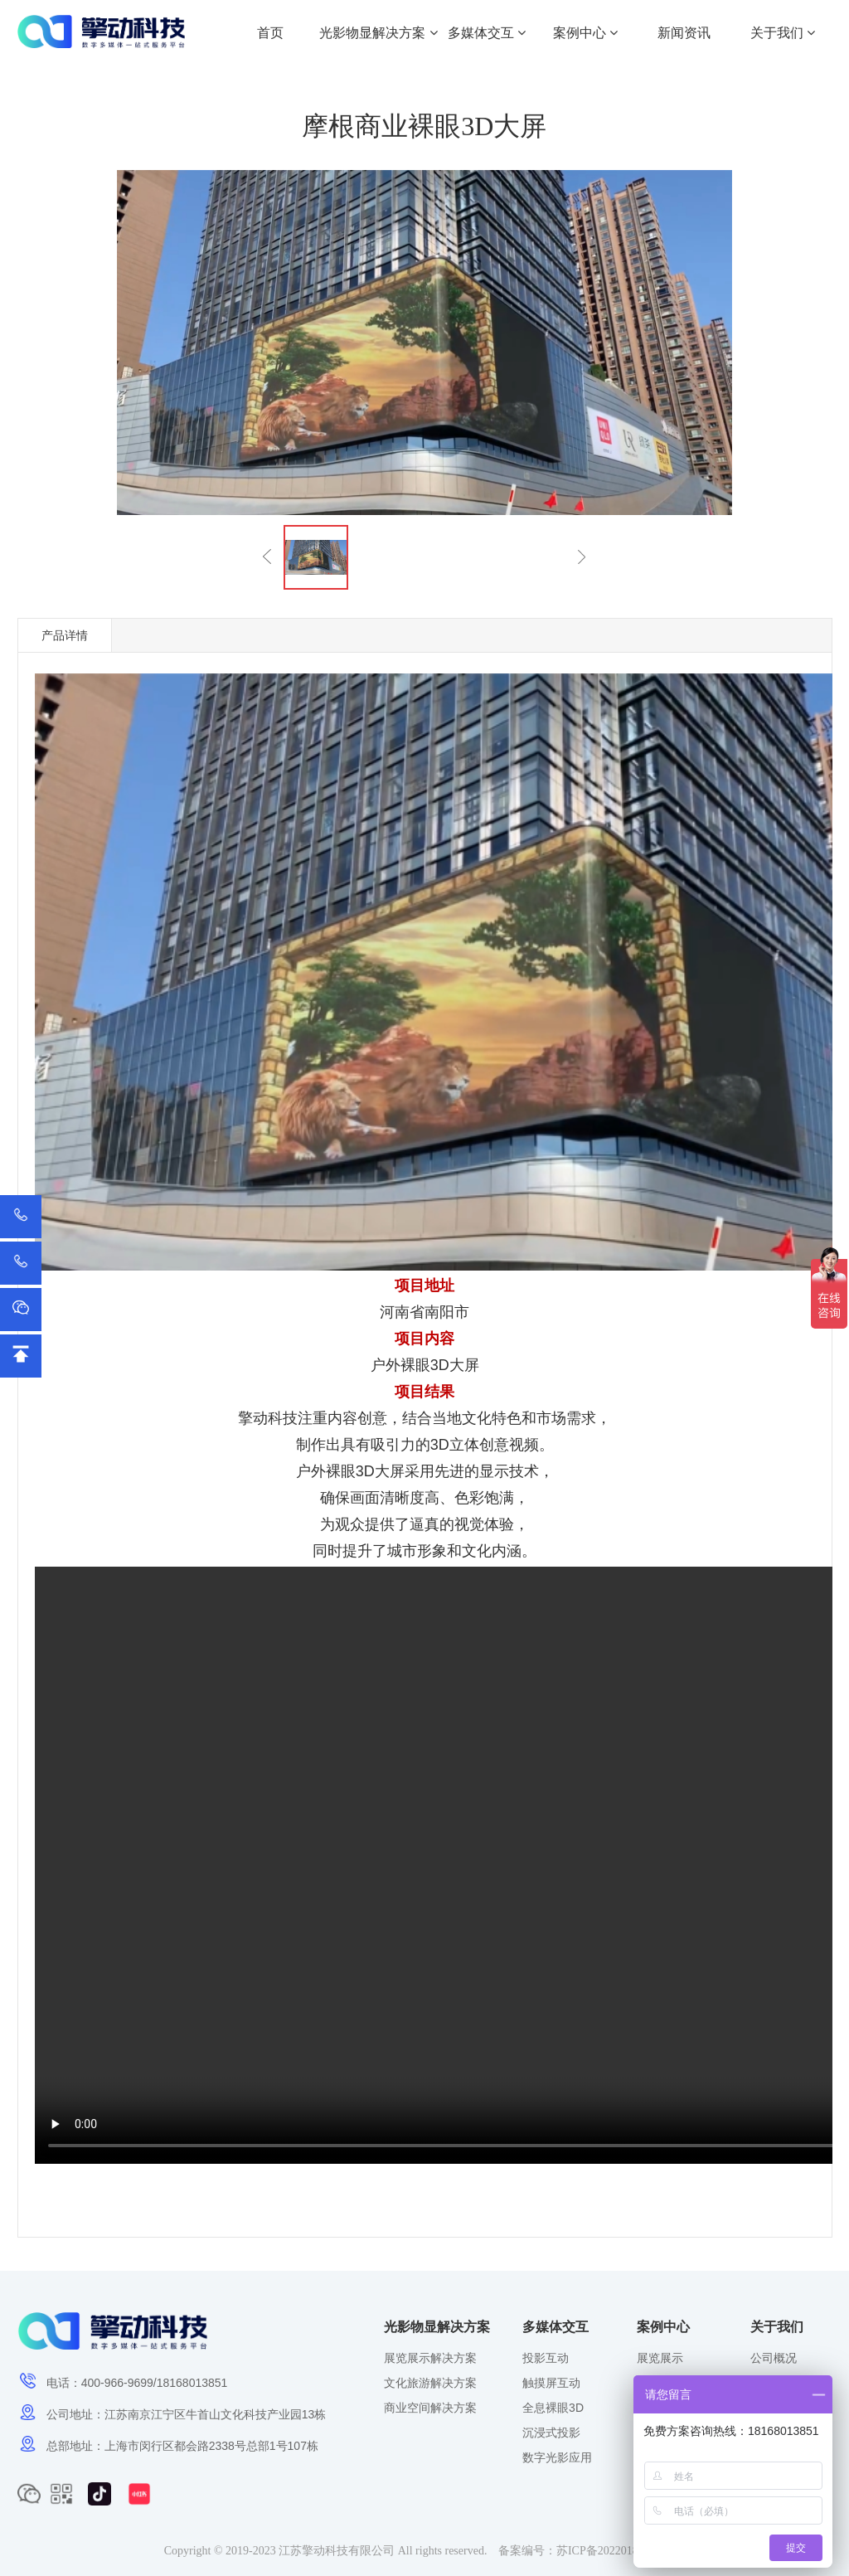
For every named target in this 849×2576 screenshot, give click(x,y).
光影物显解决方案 (378, 33)
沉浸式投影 (551, 2432)
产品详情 (64, 635)
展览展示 (660, 2358)
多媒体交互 (487, 33)
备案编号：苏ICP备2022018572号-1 (587, 2550)
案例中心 (585, 33)
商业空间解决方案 (430, 2407)
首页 (270, 33)
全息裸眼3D (553, 2407)
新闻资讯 (684, 33)
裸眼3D (424, 1365)
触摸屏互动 (551, 2382)
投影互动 (545, 2358)
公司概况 (773, 2358)
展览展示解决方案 (430, 2358)
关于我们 (782, 33)
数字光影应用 (557, 2457)
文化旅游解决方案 (430, 2382)
